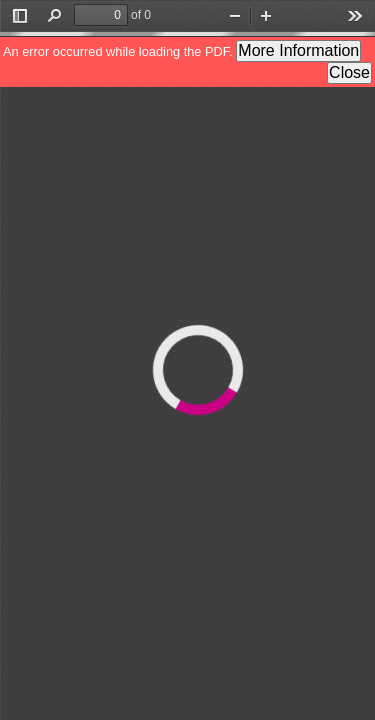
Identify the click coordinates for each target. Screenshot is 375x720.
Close (349, 72)
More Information (298, 50)
